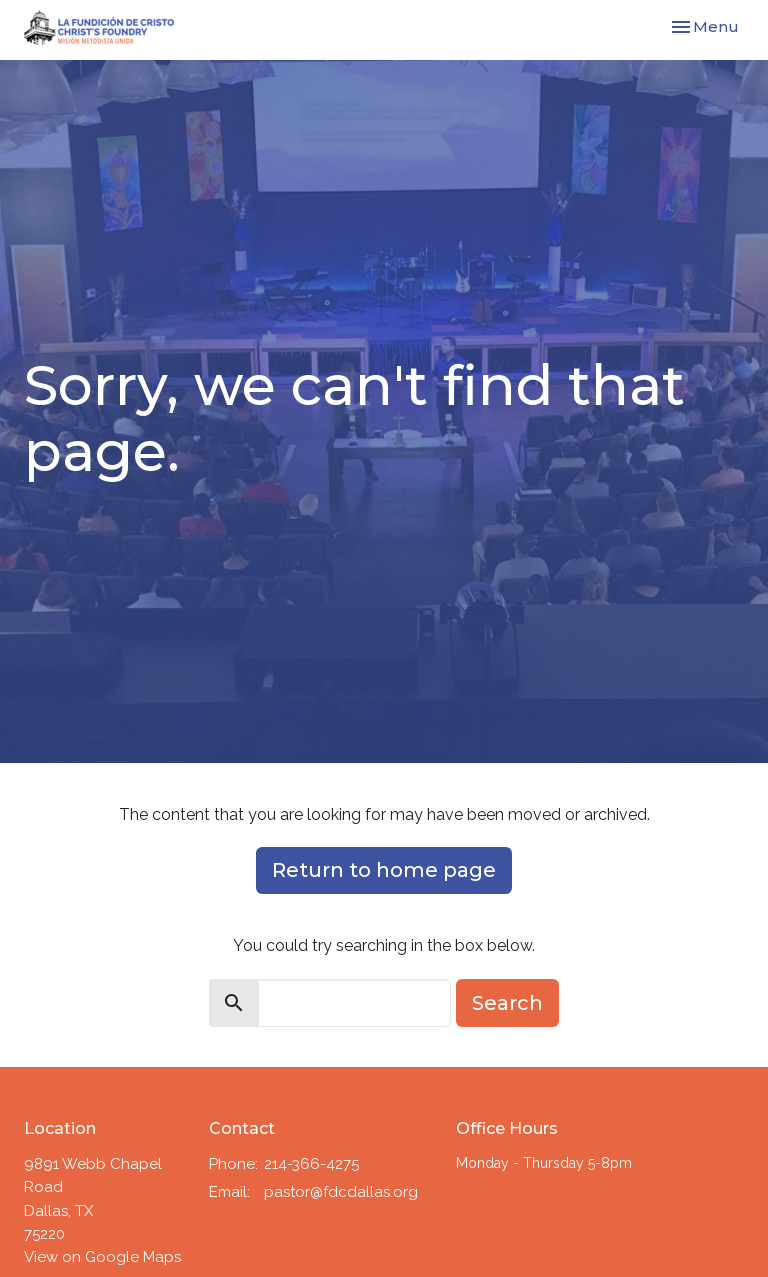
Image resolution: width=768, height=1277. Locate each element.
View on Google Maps (102, 1257)
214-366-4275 (311, 1164)
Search (507, 1003)
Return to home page (384, 870)
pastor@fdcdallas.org (341, 1192)
